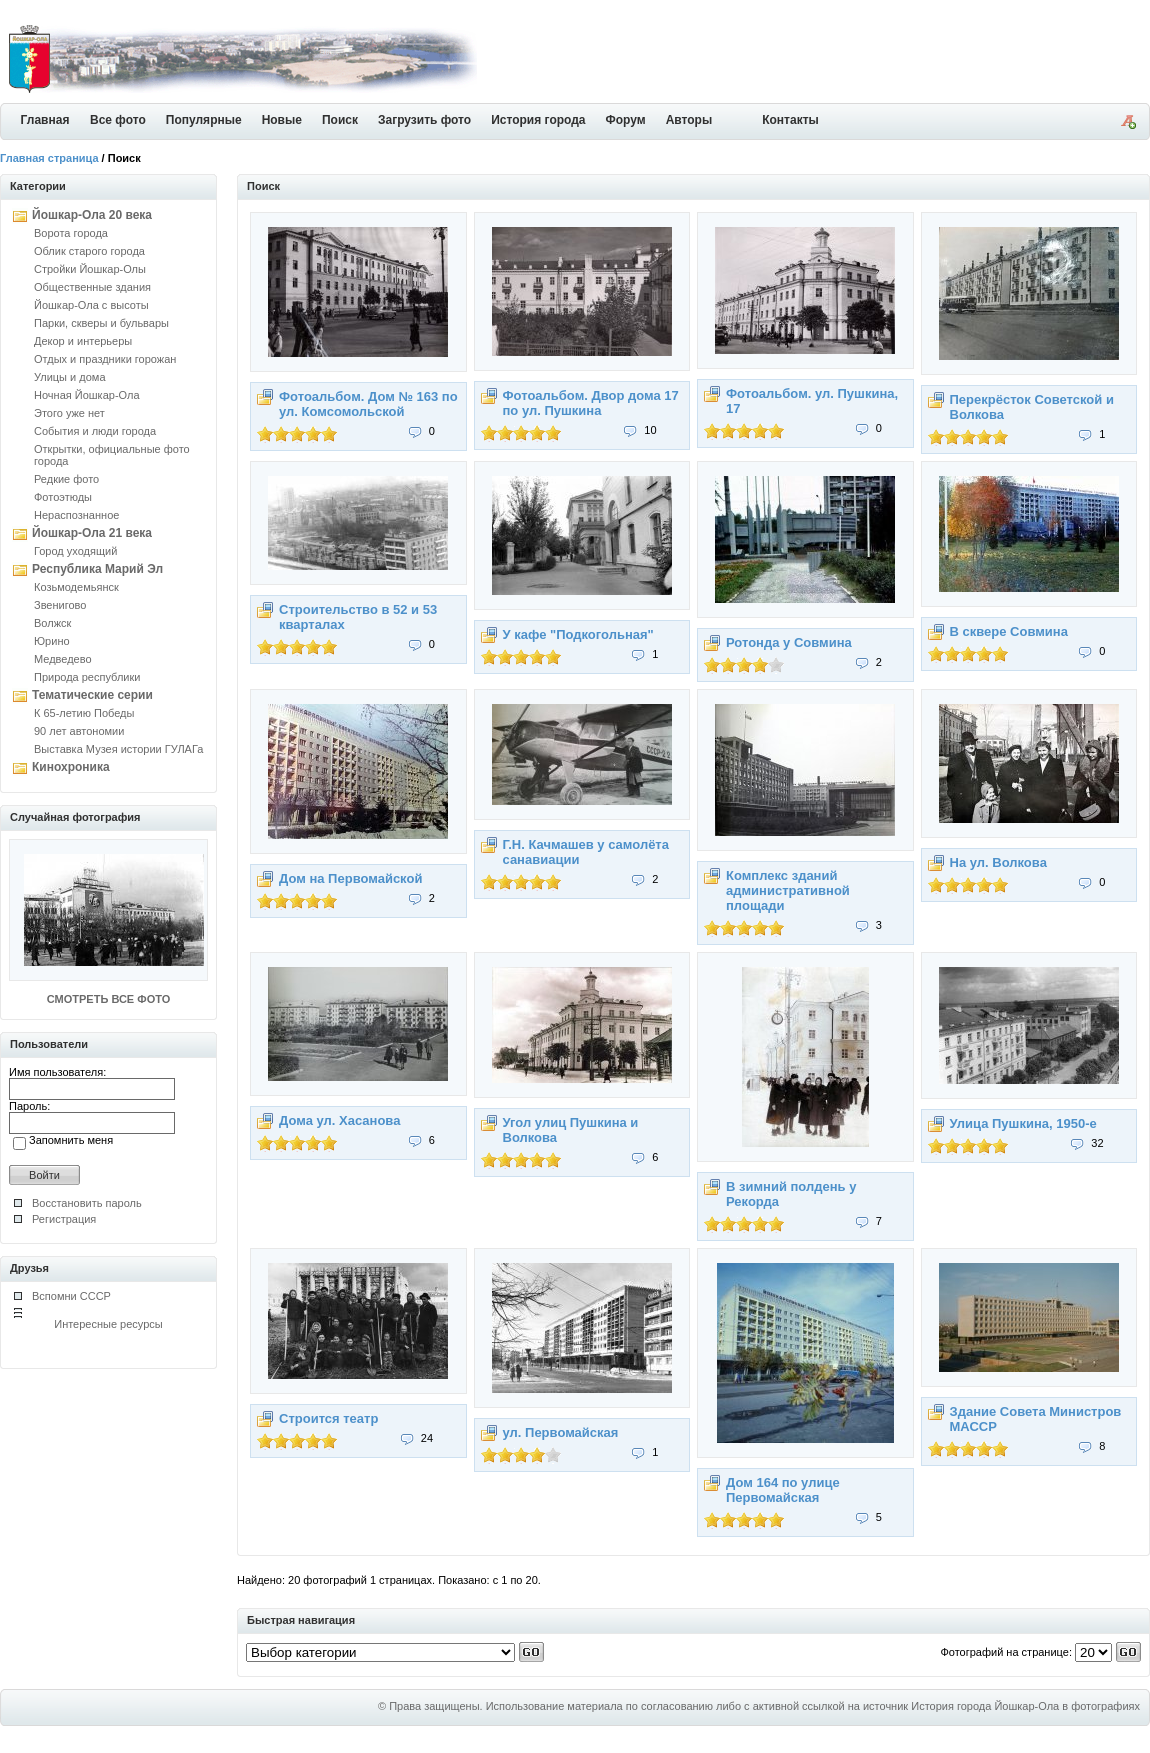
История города (538, 120)
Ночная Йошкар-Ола (87, 395)
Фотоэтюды (63, 497)
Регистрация (64, 1219)
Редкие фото (66, 479)
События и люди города (95, 431)
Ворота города (71, 233)
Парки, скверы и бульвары (101, 323)
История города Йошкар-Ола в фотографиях (1025, 1706)
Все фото (118, 120)
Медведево (63, 659)
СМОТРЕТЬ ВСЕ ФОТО (108, 999)
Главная (45, 120)
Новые (282, 120)
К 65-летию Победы (84, 713)
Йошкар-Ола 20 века (92, 215)
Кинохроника (71, 767)
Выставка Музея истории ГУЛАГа (118, 749)
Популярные (204, 120)
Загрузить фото (424, 120)
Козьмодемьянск (76, 587)
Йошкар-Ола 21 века (92, 533)
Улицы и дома (70, 377)
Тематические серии (92, 695)
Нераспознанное (76, 515)
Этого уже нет (69, 413)
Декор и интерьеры (83, 341)
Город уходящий (75, 551)
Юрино (52, 641)
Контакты (790, 120)
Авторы (689, 120)
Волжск (52, 623)
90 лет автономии (79, 731)
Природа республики (87, 677)
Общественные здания (92, 287)
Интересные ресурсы (108, 1324)
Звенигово (60, 605)
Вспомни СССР (71, 1296)
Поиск (340, 120)
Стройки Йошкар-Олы (90, 269)
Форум (626, 120)
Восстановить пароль (87, 1203)
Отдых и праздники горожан (105, 359)
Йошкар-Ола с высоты (91, 305)
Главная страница (49, 158)
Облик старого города (89, 251)
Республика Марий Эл (97, 569)
